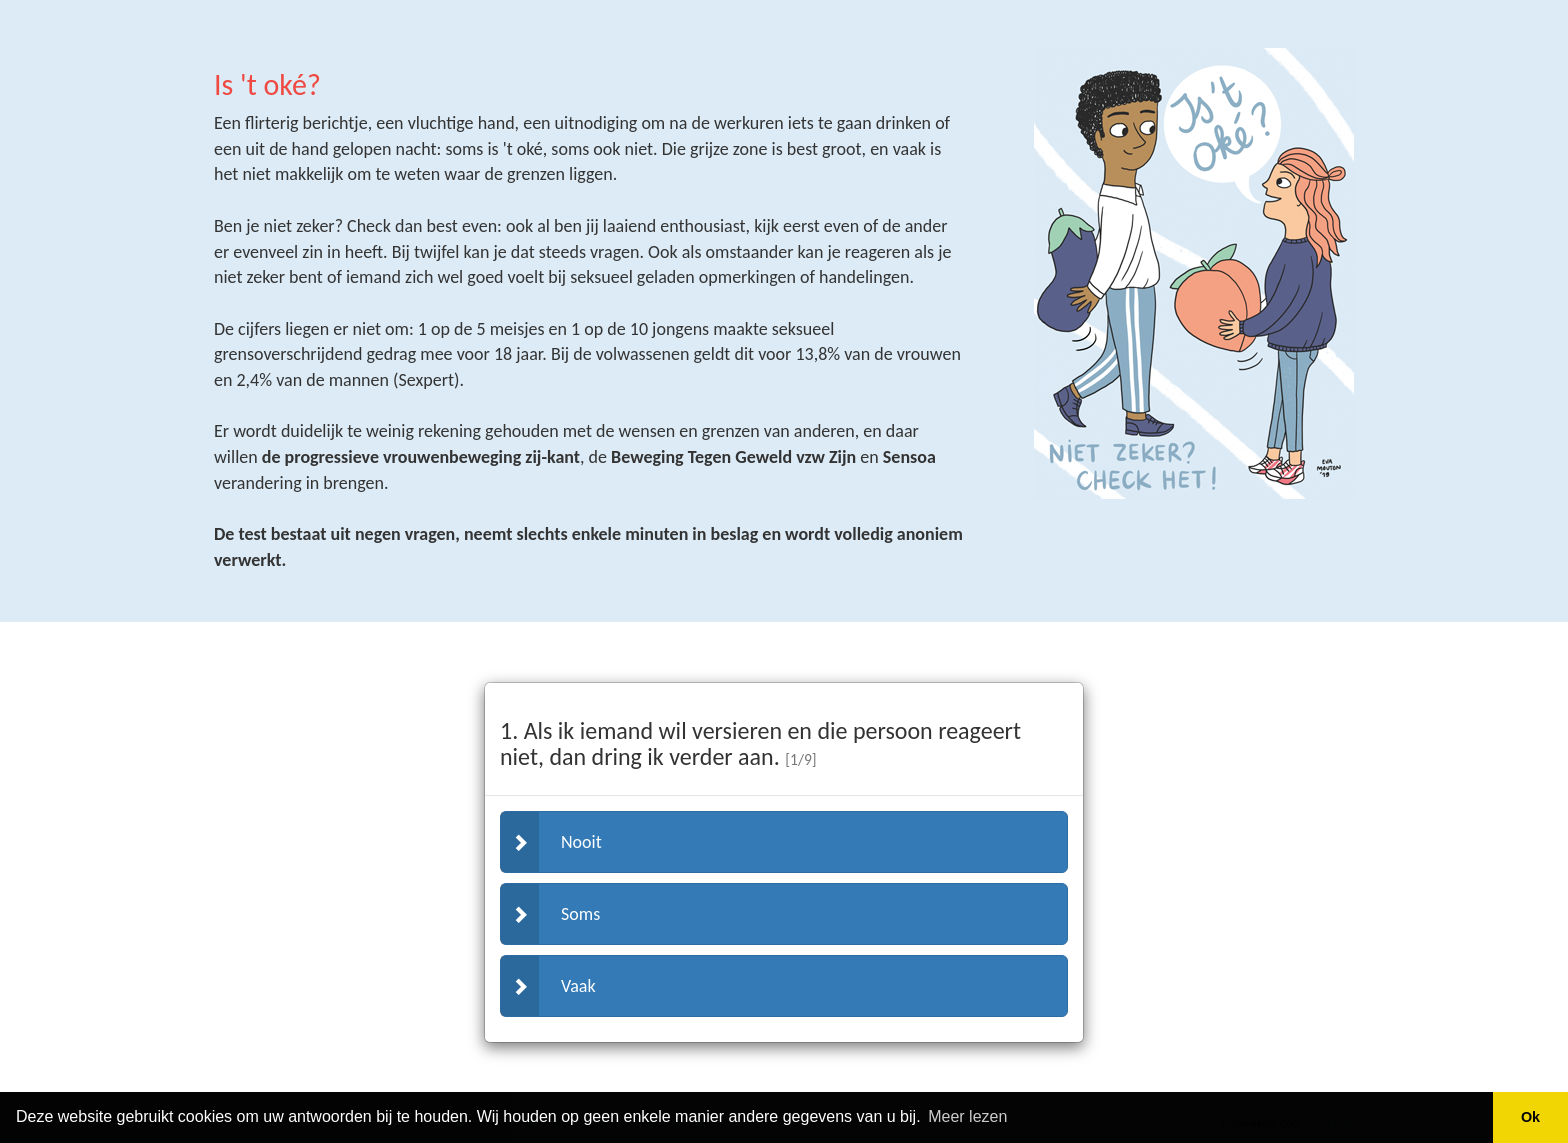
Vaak (548, 986)
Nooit (551, 842)
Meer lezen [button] (967, 1116)
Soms (550, 914)
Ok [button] (1530, 1117)
